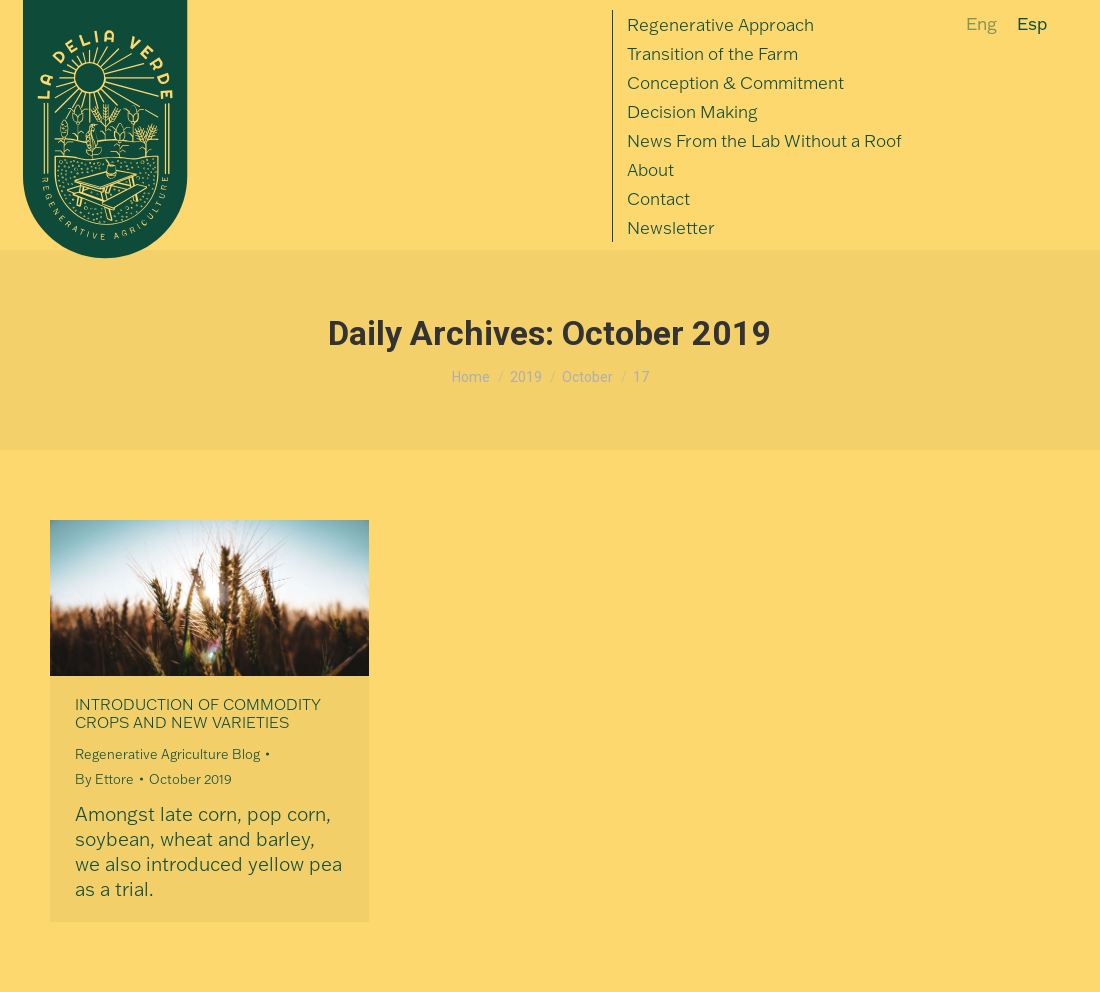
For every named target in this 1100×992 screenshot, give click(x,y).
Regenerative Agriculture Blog (167, 754)
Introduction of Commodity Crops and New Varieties (198, 713)
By (104, 779)
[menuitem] (720, 24)
